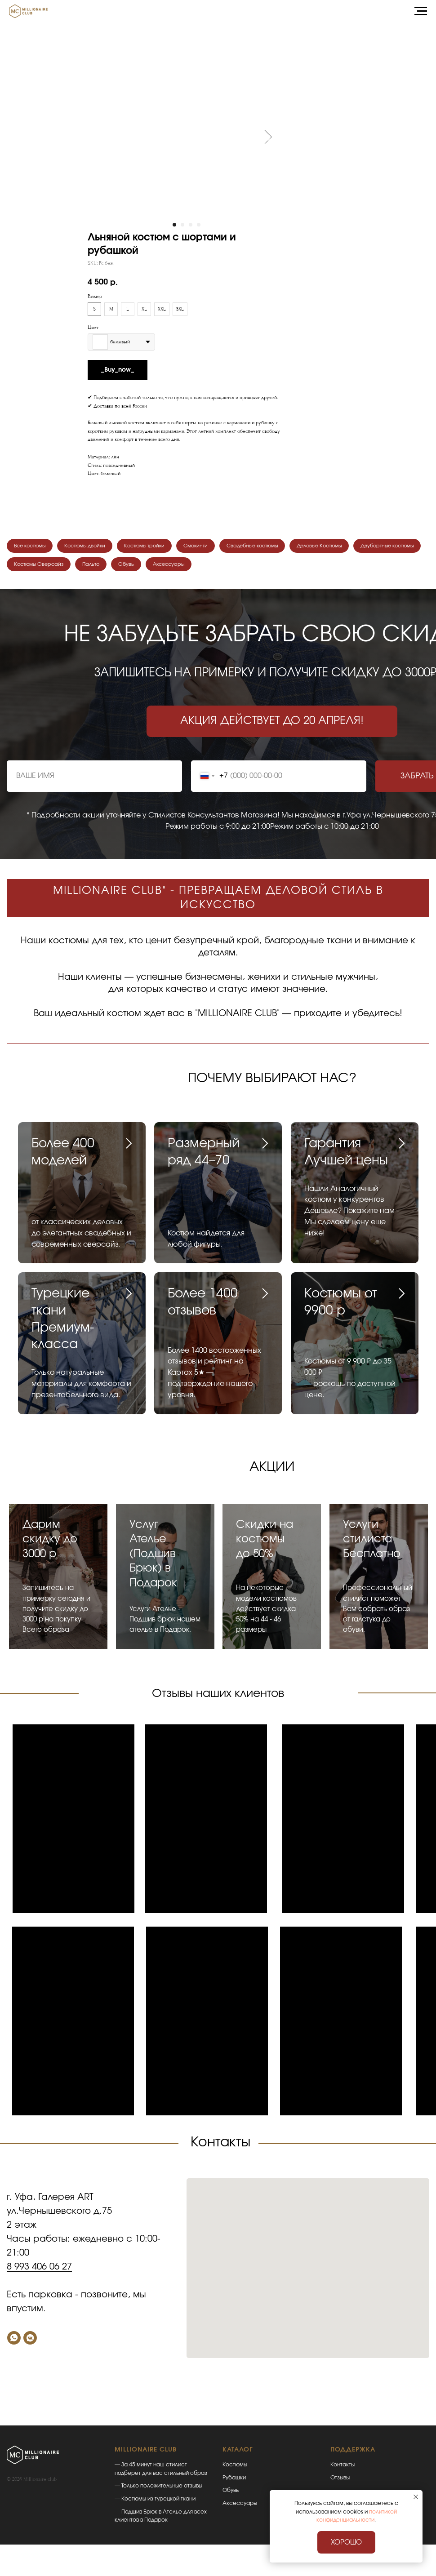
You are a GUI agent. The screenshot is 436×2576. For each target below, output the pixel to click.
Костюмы (234, 2469)
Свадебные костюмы (281, 547)
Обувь (219, 567)
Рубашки (234, 2482)
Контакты (342, 2469)
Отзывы (340, 2482)
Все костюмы (33, 547)
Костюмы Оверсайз (122, 567)
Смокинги (218, 547)
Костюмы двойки (95, 547)
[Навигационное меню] (420, 11)
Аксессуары (266, 567)
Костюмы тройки (161, 547)
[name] (94, 780)
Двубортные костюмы (44, 567)
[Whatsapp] (14, 2342)
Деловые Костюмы (357, 547)
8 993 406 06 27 (39, 2271)
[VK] (30, 2342)
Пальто (180, 567)
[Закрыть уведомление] (415, 2496)
